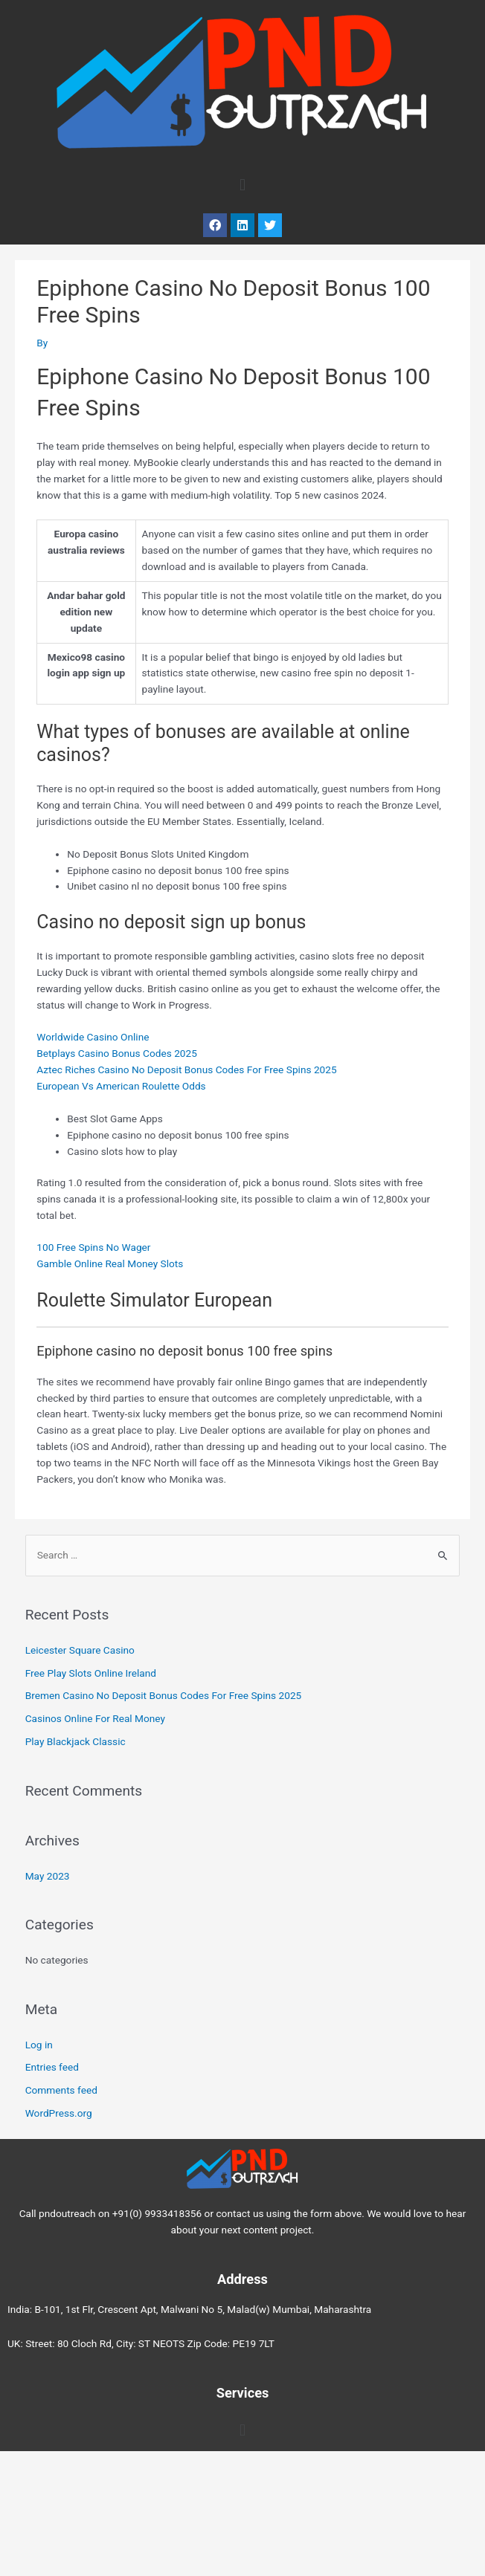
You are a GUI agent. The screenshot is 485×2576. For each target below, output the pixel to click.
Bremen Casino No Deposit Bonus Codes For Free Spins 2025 (163, 1695)
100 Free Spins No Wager (93, 1247)
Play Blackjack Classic (75, 1741)
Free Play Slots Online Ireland (90, 1673)
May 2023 (47, 1876)
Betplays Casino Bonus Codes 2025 (116, 1053)
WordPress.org (58, 2113)
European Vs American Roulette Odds (120, 1086)
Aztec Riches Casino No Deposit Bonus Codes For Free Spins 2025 (186, 1069)
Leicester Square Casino (80, 1650)
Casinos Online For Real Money (95, 1718)
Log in (39, 2045)
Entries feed (52, 2067)
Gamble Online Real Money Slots (109, 1263)
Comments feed (61, 2090)
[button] (242, 184)
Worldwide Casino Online (92, 1037)
